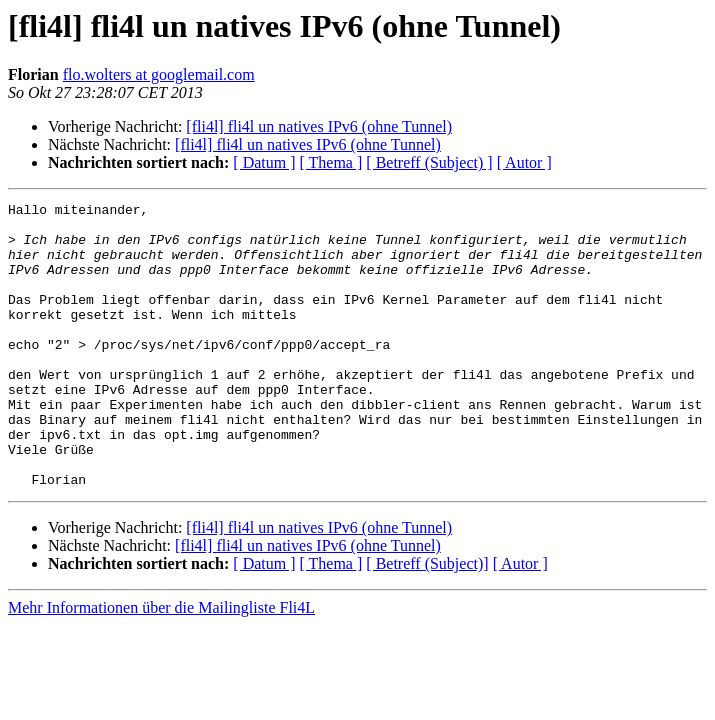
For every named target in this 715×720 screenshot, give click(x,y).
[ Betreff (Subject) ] (429, 162)
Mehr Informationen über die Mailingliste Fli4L (161, 664)
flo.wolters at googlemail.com (159, 74)
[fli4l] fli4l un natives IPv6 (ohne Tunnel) (319, 126)
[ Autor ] (524, 162)
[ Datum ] (264, 162)
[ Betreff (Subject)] (427, 620)
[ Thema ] (331, 162)
